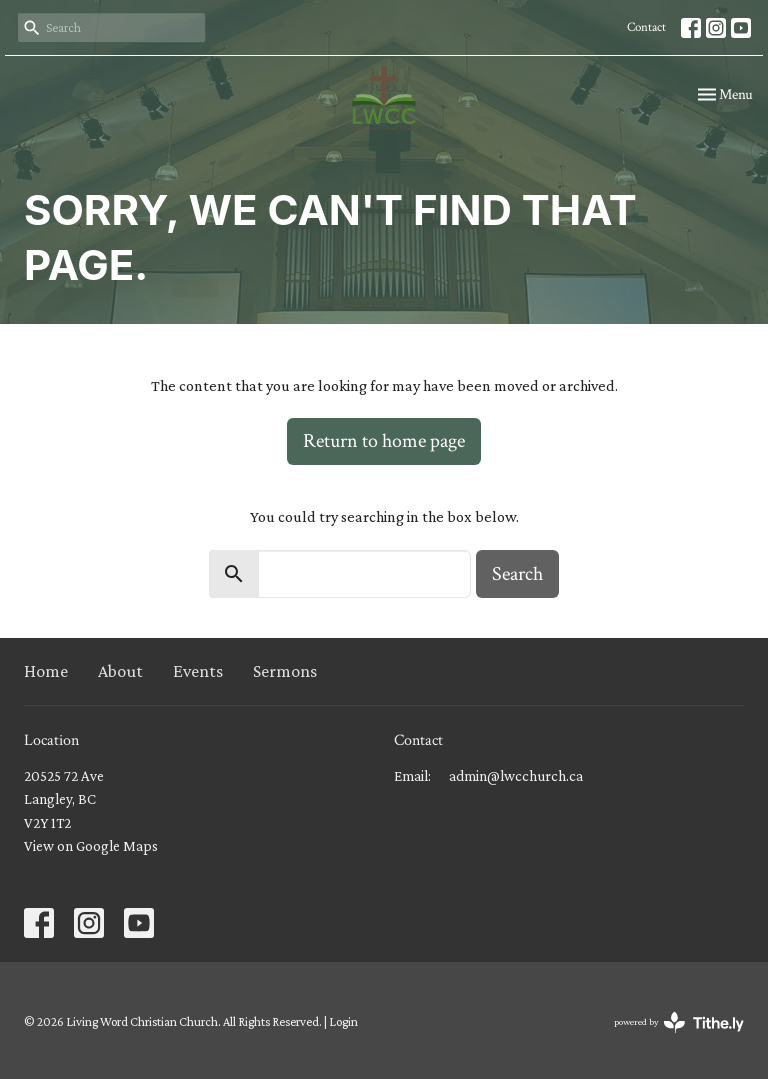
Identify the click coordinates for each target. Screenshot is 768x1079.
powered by (679, 1022)
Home (46, 671)
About (120, 671)
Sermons (285, 671)
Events (198, 671)
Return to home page (384, 441)
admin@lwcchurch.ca (516, 776)
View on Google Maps (91, 846)
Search (517, 574)
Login (343, 1021)
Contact (646, 27)
